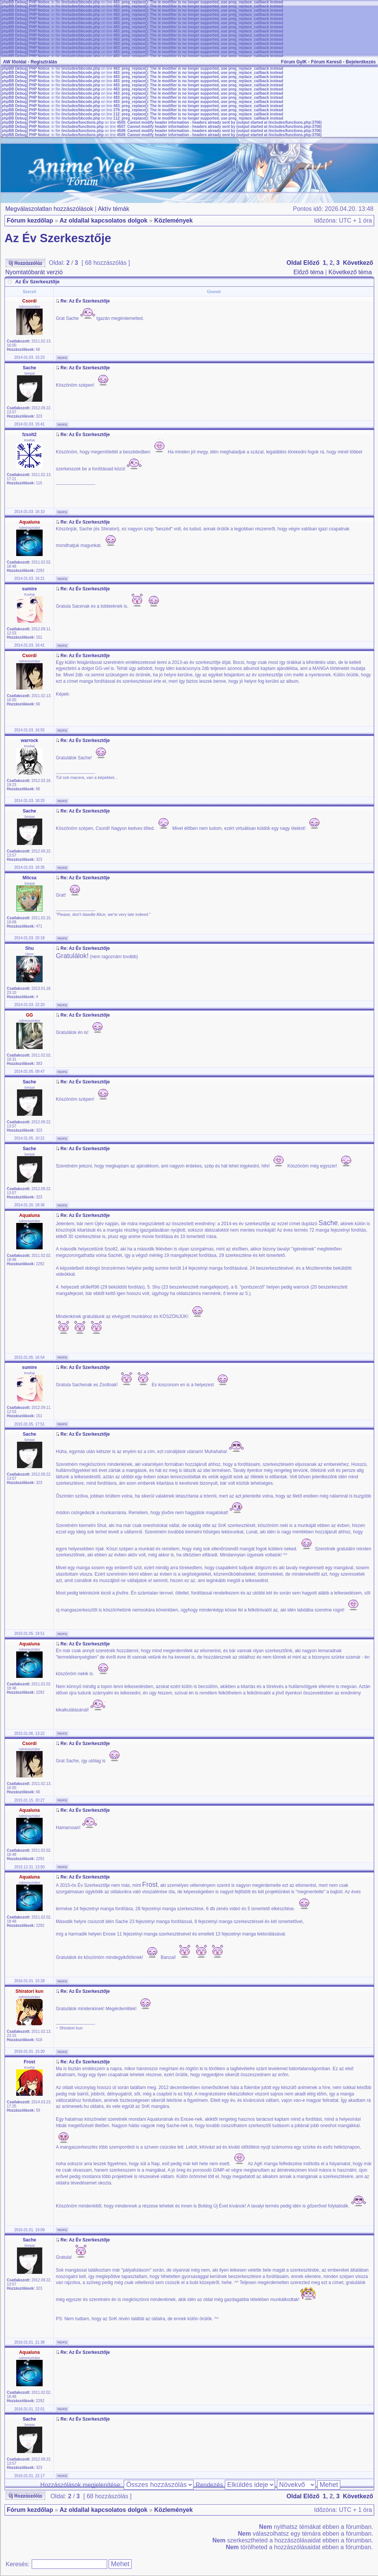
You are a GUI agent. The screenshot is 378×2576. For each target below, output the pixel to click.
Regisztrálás (44, 62)
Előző (311, 263)
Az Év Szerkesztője (58, 238)
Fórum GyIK (294, 62)
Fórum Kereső (326, 62)
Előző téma (308, 272)
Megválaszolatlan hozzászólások (49, 209)
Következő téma (350, 272)
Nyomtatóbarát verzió (34, 272)
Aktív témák (113, 209)
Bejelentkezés (361, 62)
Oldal (294, 263)
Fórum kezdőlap (30, 220)
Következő (358, 263)
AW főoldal (14, 62)
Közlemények (173, 220)
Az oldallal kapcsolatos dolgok (104, 220)
